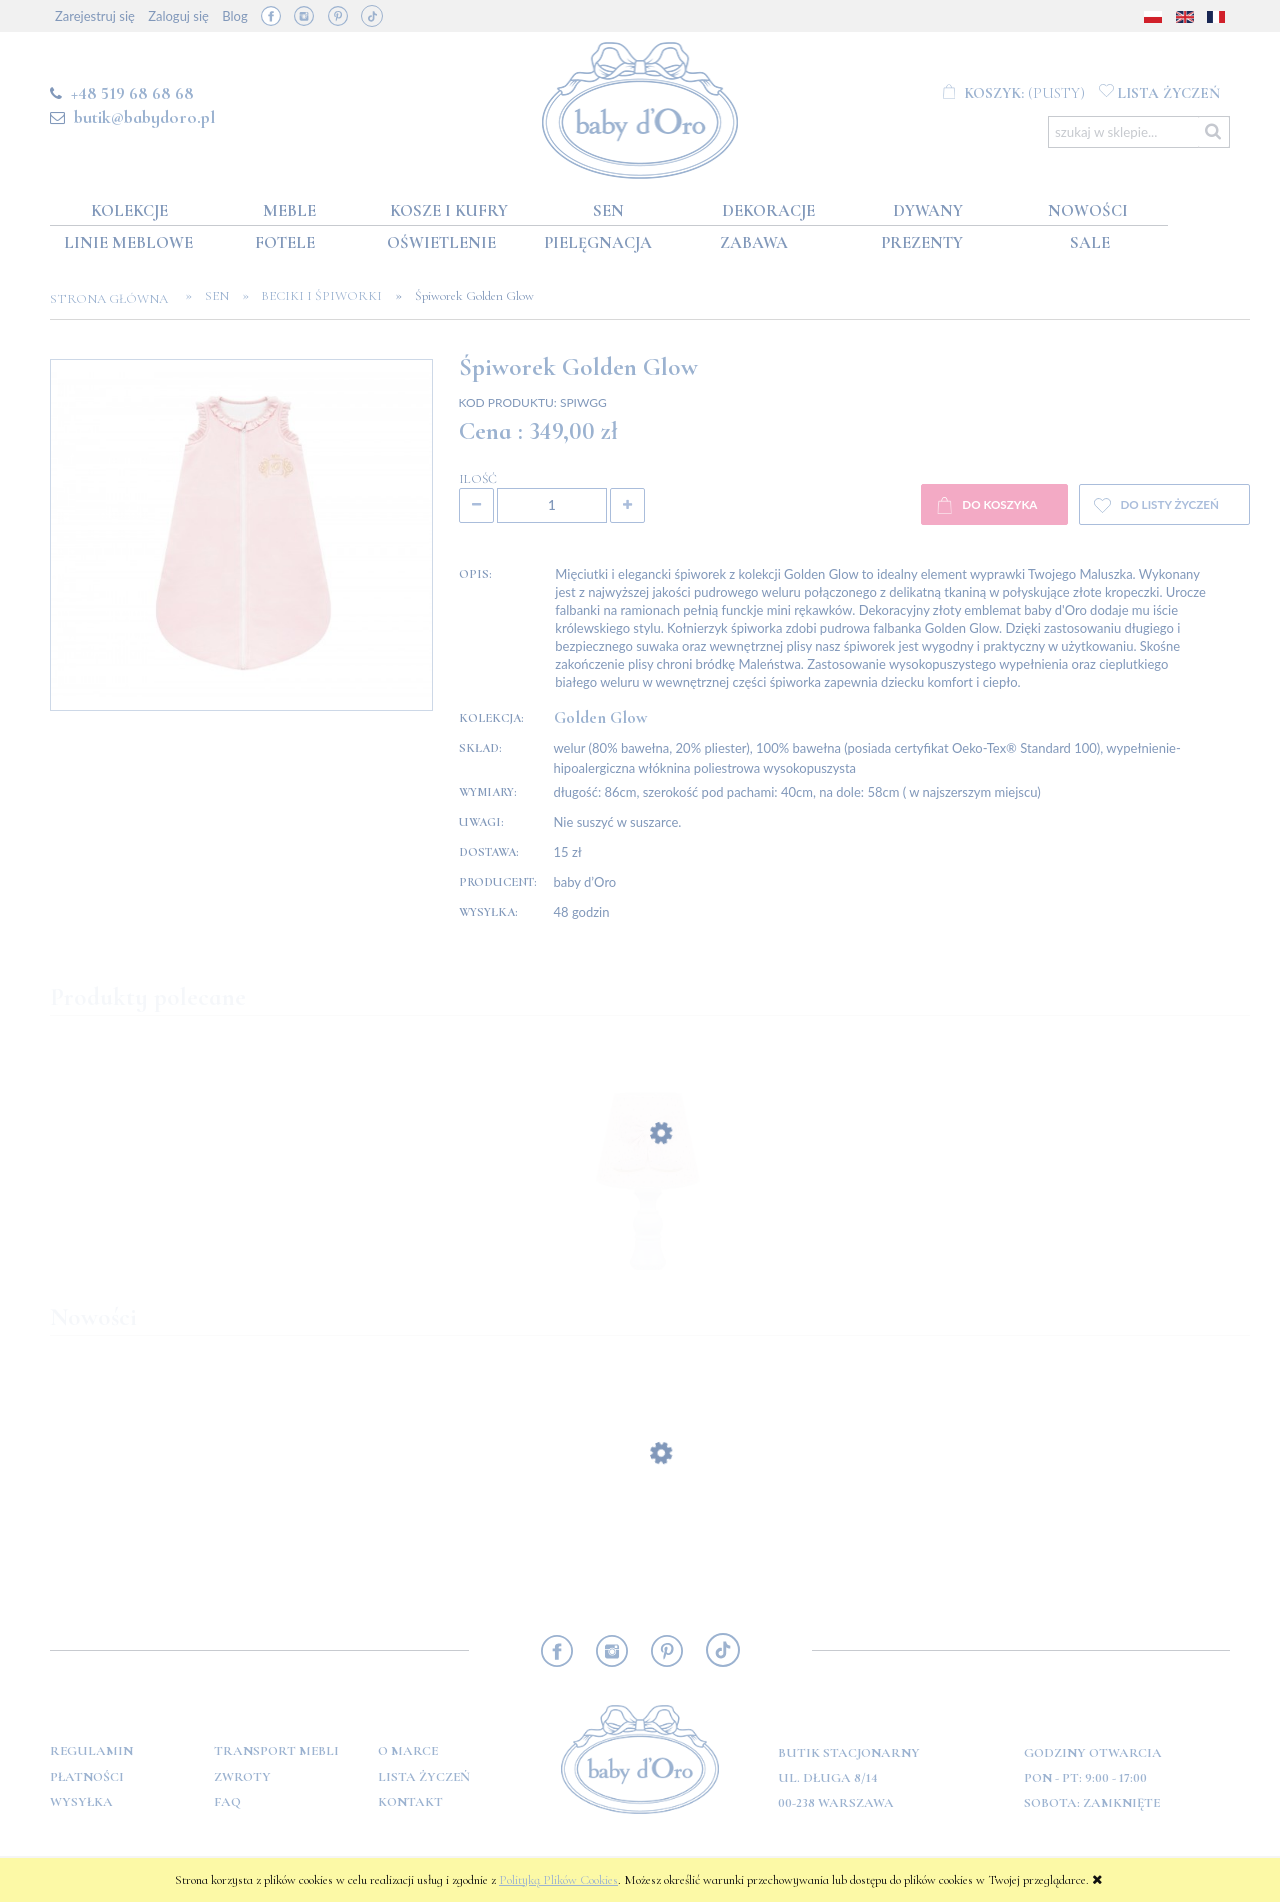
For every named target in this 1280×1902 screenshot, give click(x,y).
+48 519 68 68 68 (132, 93)
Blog (234, 16)
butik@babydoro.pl (144, 117)
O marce (408, 1751)
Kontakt (410, 1802)
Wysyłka (81, 1802)
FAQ (227, 1802)
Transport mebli (276, 1751)
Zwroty (242, 1777)
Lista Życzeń (424, 1777)
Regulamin (91, 1751)
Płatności (87, 1777)
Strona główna (115, 299)
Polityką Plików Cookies (558, 1880)
